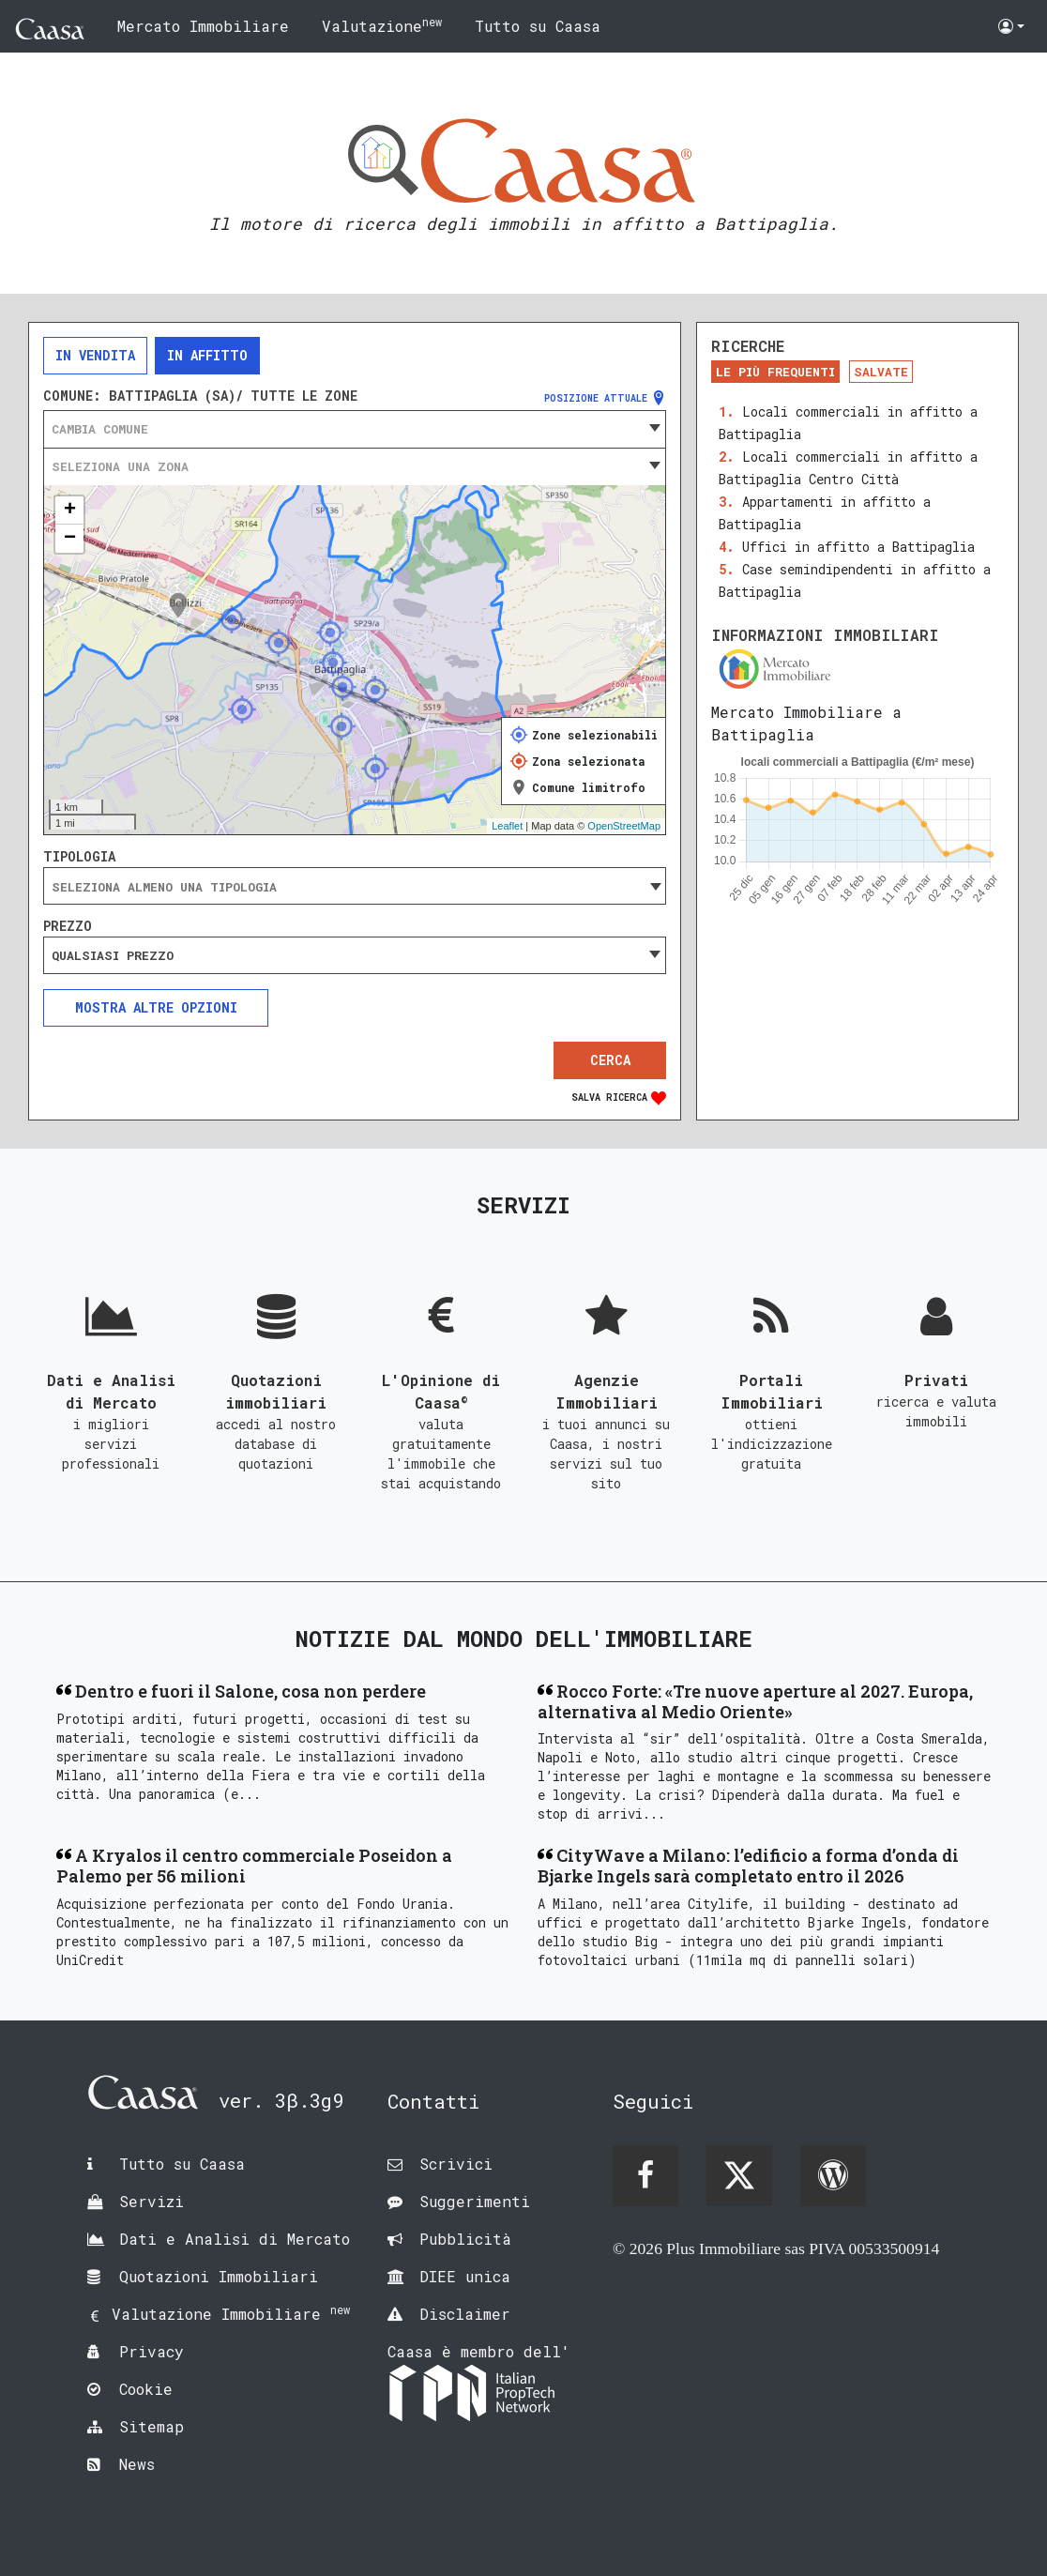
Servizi (151, 2201)
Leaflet (507, 825)
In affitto (207, 355)
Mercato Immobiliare (203, 26)
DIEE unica (464, 2276)
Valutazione (382, 25)
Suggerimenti (474, 2201)
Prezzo (67, 926)
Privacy (151, 2351)
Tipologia (79, 856)
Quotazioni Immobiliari (218, 2276)
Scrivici (456, 2163)
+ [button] (70, 510)
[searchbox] (355, 887)
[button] (1011, 26)
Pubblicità (465, 2238)
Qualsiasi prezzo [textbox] (113, 955)
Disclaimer (464, 2314)
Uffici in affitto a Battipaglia (858, 547)
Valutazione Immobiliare (231, 2314)
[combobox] (354, 429)
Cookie (146, 2389)
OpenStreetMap (623, 825)
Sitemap (151, 2426)
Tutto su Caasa (537, 26)
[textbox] (355, 429)
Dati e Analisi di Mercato (234, 2238)
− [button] (70, 539)
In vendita (95, 355)
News (137, 2464)
